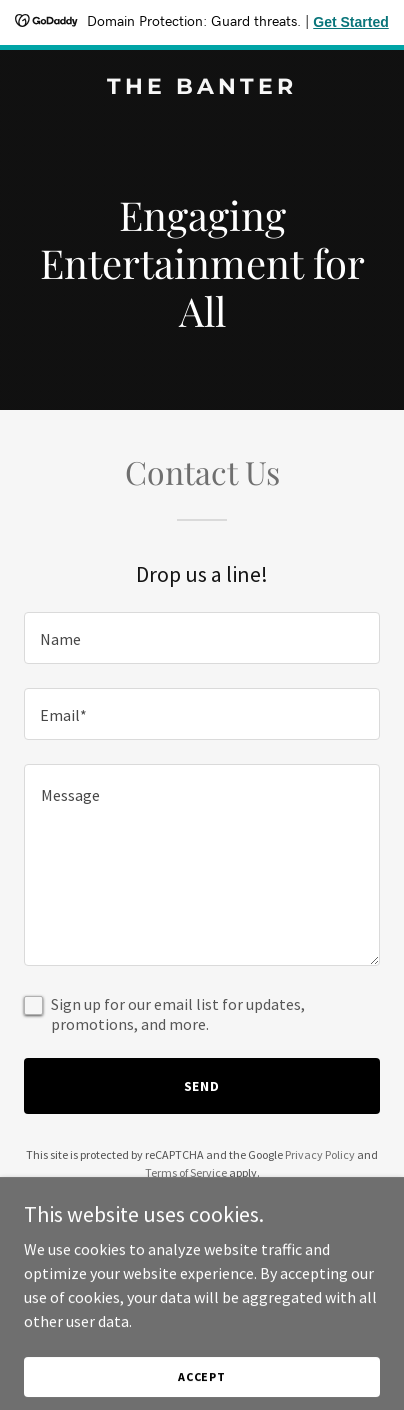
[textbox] (202, 638)
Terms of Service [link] (186, 1172)
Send (202, 1086)
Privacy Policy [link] (320, 1154)
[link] (202, 88)
